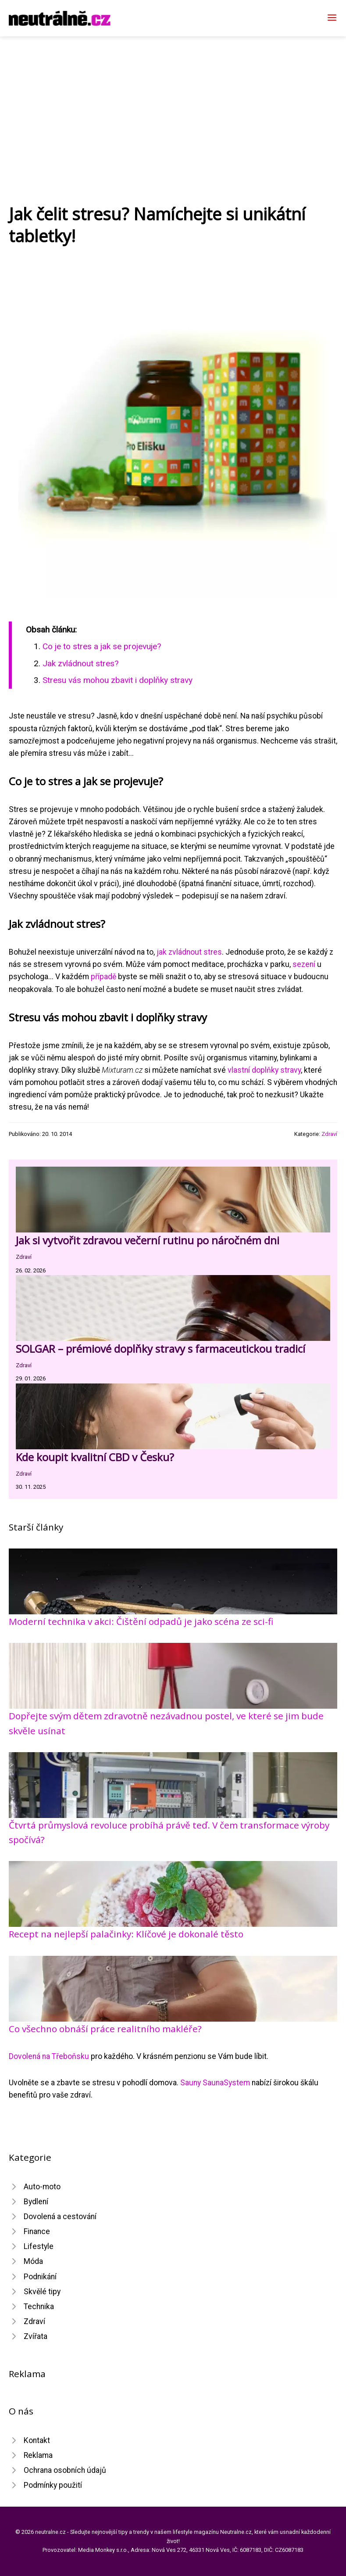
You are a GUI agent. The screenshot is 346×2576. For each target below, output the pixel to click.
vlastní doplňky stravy (264, 1070)
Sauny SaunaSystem (215, 2082)
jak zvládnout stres (189, 952)
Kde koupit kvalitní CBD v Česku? (95, 1457)
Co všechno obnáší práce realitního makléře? (105, 2029)
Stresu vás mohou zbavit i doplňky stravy (118, 680)
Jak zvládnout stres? (80, 663)
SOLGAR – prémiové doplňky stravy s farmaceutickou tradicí (160, 1348)
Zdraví (329, 1134)
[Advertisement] (173, 102)
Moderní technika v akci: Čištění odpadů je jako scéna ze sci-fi (141, 1621)
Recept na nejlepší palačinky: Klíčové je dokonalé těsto (126, 1934)
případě (103, 976)
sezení (303, 964)
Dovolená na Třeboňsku (49, 2056)
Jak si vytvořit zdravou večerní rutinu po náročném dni (147, 1240)
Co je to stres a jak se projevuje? (102, 646)
